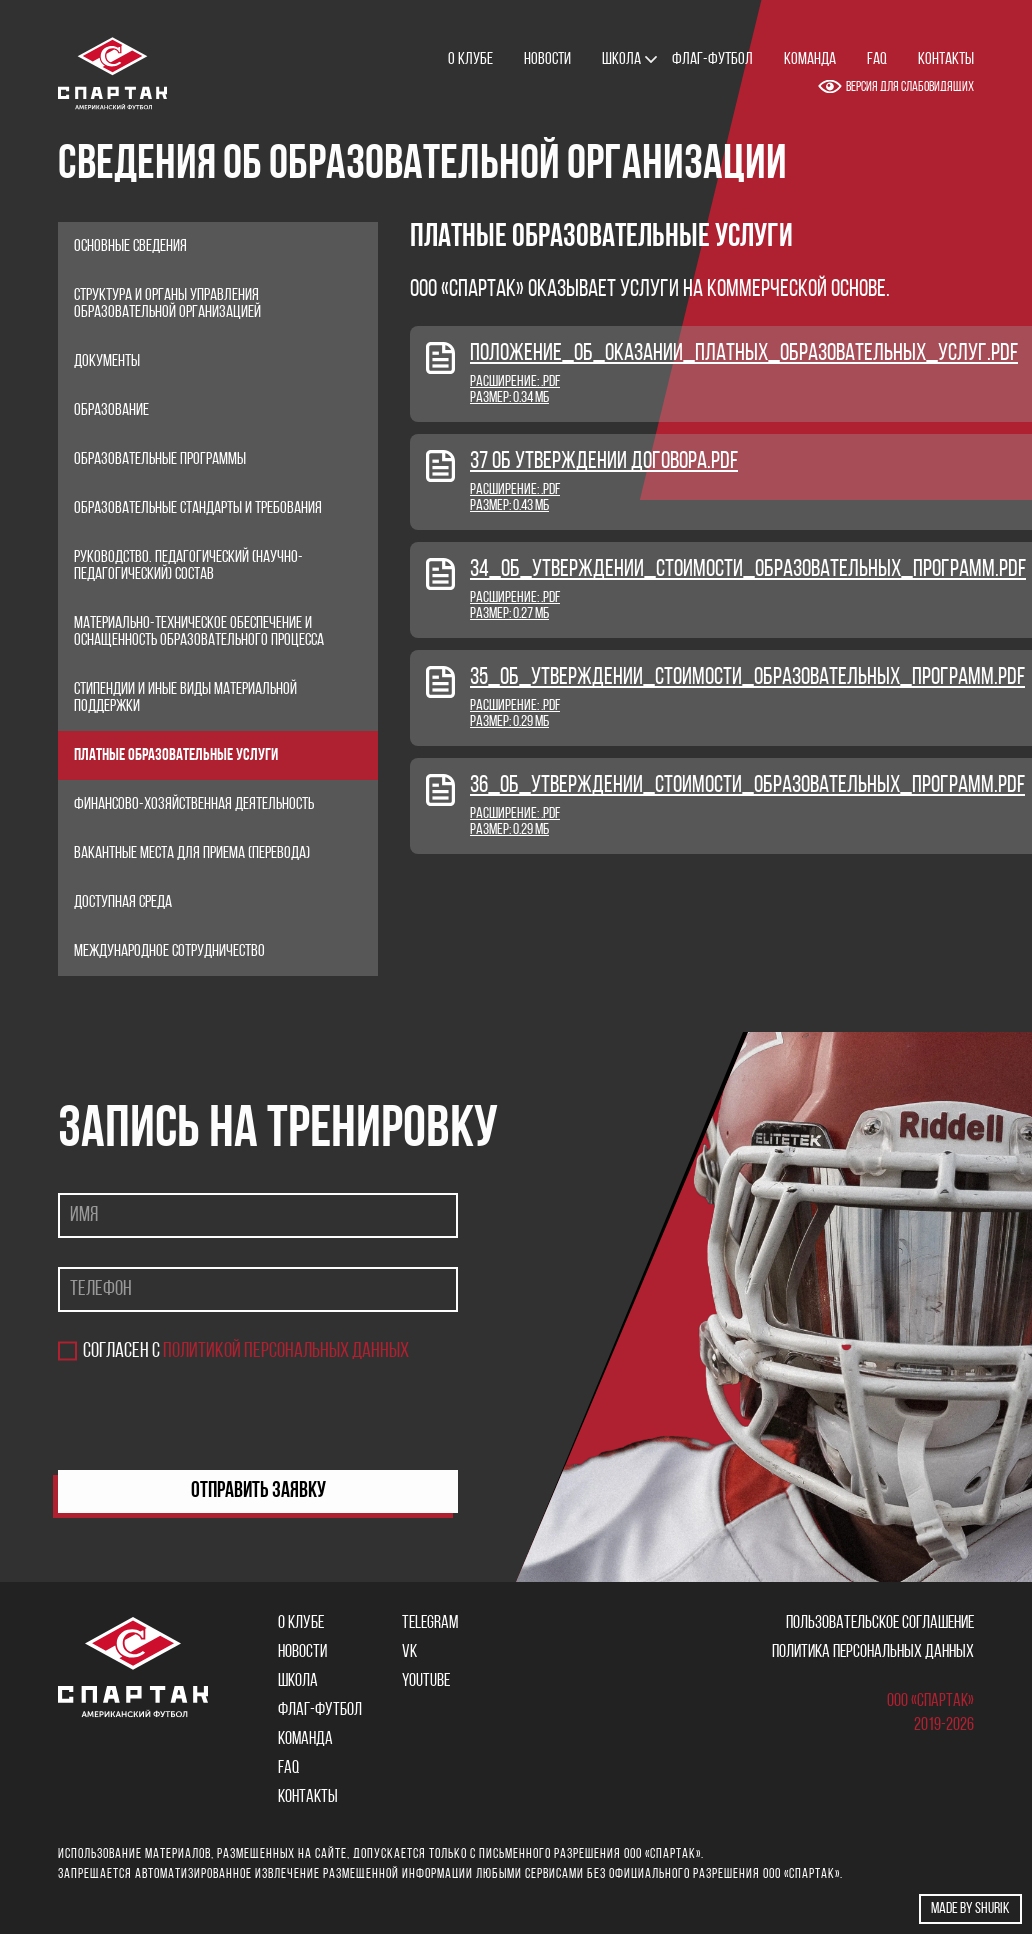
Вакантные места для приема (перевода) (192, 853)
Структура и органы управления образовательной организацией (167, 304)
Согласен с (246, 1351)
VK (409, 1652)
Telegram (430, 1623)
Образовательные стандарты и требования (198, 508)
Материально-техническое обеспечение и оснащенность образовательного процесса (199, 632)
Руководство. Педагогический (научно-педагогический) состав (188, 566)
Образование (111, 410)
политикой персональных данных (286, 1351)
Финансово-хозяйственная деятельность (194, 804)
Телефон (101, 1289)
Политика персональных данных (873, 1652)
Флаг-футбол (712, 59)
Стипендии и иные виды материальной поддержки (185, 698)
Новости (547, 59)
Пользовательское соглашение (880, 1623)
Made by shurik (970, 1909)
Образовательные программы (160, 459)
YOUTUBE (426, 1681)
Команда (810, 59)
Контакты (946, 59)
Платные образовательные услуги (176, 755)
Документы (107, 361)
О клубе (470, 59)
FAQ (877, 59)
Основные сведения (130, 246)
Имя (84, 1215)
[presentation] (210, 1416)
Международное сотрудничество (169, 951)
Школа (621, 59)
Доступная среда (123, 902)
